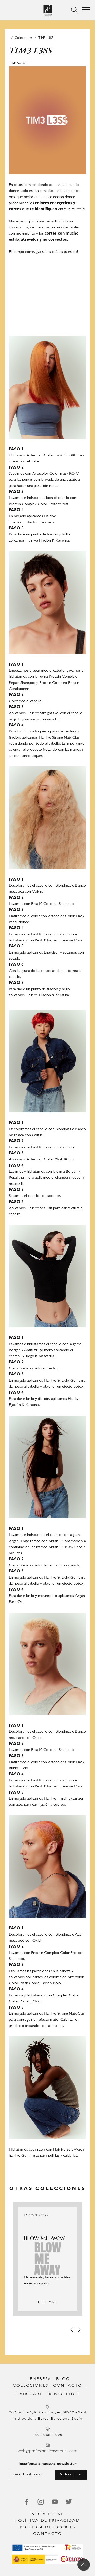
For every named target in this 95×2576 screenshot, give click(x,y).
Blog (63, 2379)
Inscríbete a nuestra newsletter (47, 2464)
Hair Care (29, 2394)
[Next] (79, 2329)
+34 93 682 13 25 (47, 2435)
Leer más (47, 2302)
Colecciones (23, 38)
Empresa (40, 2379)
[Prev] (72, 2329)
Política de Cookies (47, 2527)
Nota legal (47, 2514)
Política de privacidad (47, 2521)
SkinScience (63, 2394)
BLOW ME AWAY (44, 2238)
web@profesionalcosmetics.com (48, 2451)
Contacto (67, 2386)
